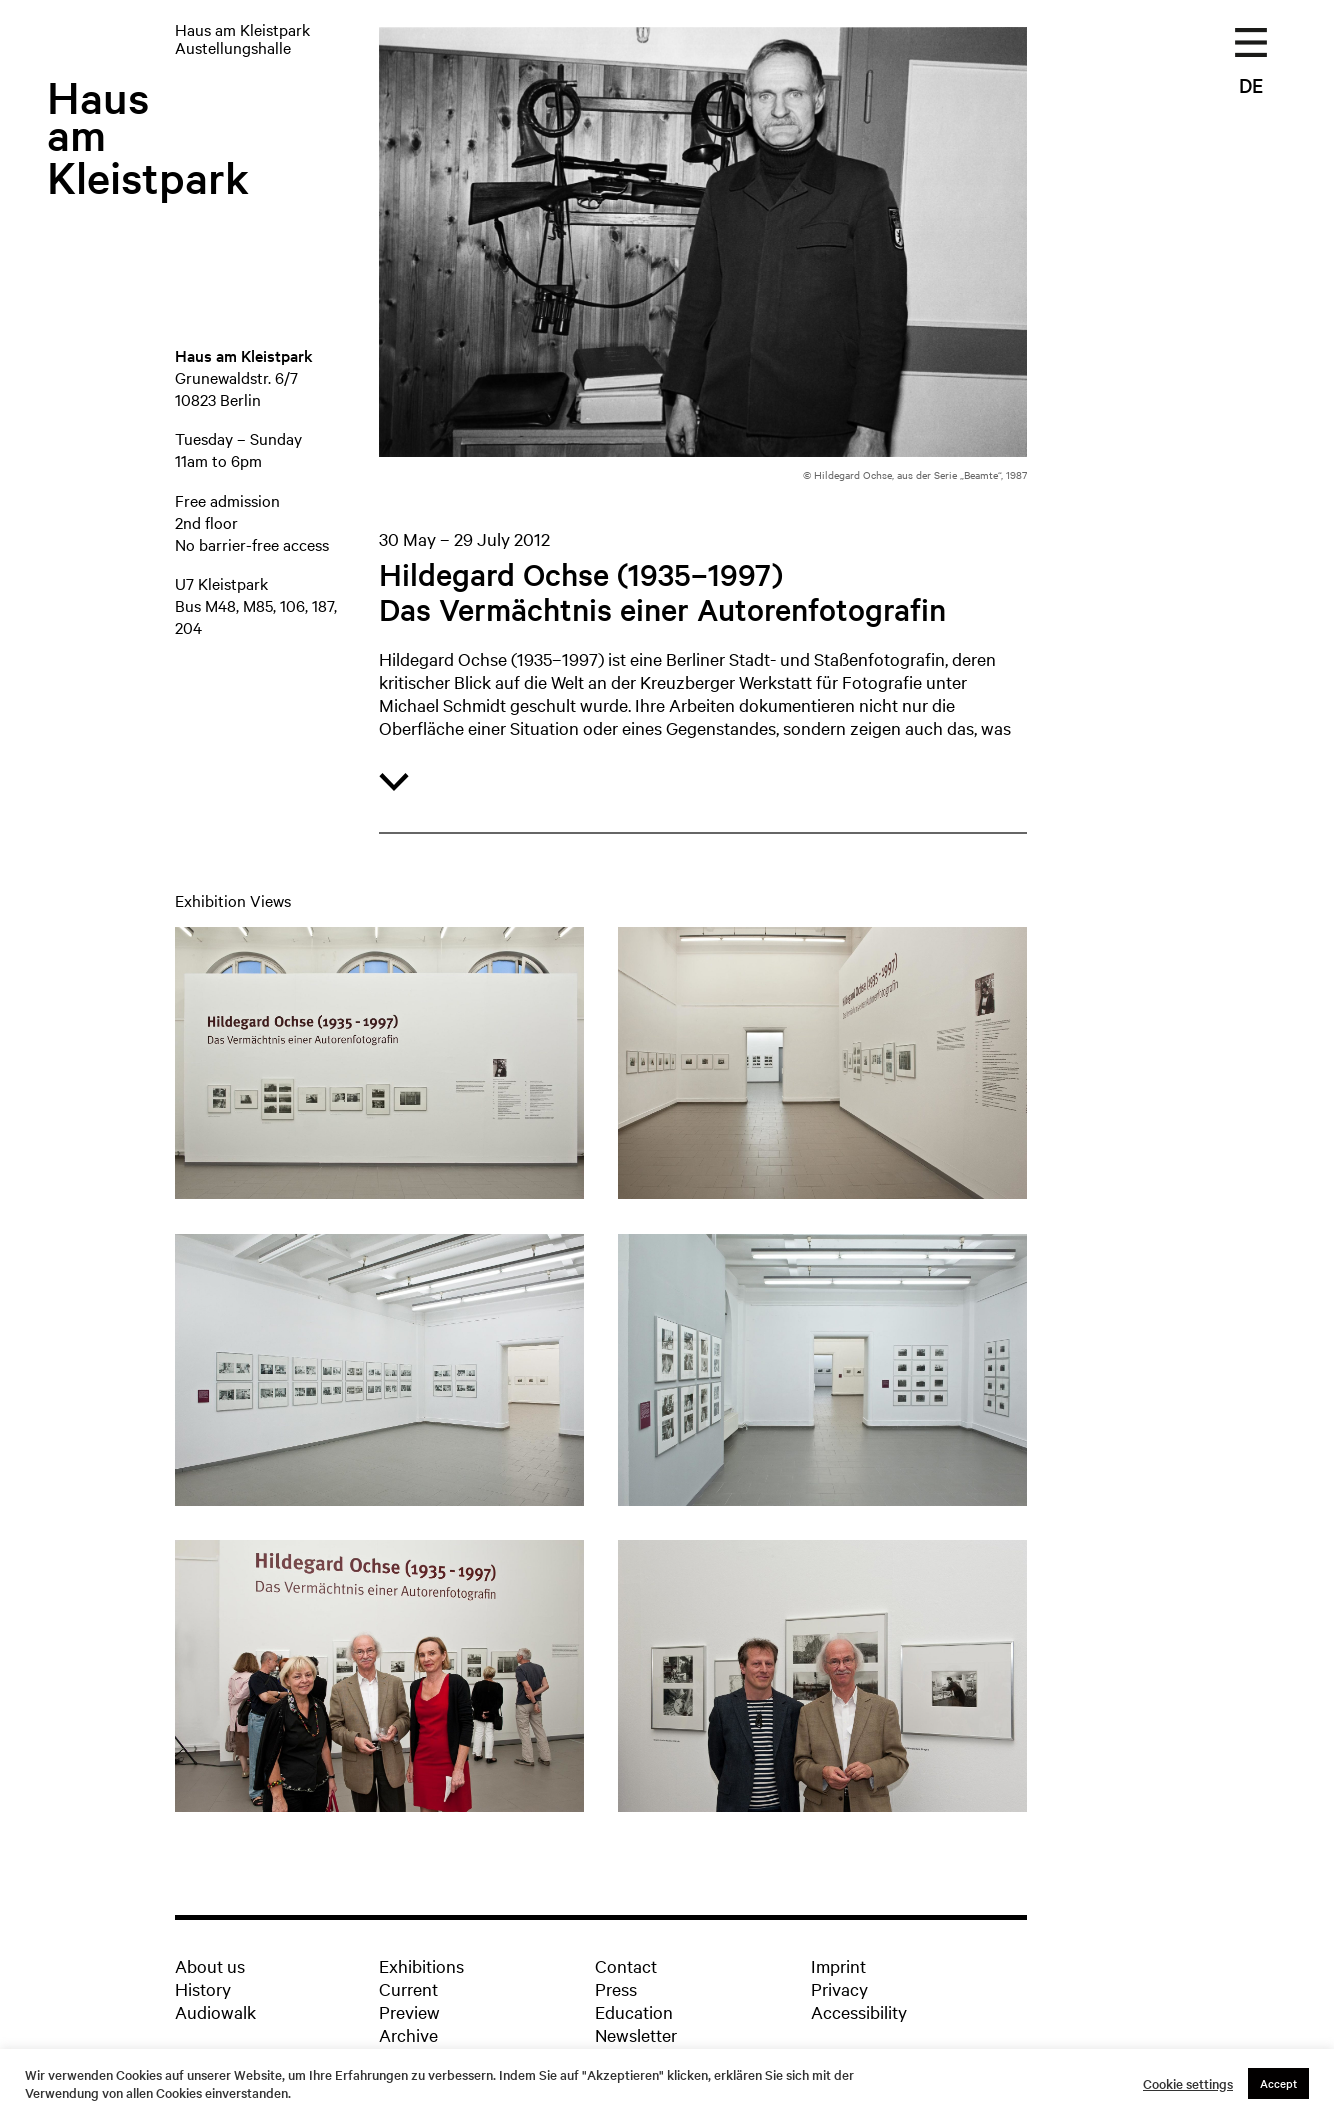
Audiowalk (215, 2011)
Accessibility (859, 2011)
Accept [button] (1278, 2083)
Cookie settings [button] (1188, 2084)
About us (210, 1965)
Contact (626, 1965)
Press (616, 1988)
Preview (409, 2011)
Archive (408, 2034)
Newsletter (636, 2034)
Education (634, 2011)
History (203, 1988)
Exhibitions (421, 1965)
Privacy (839, 1988)
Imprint (838, 1965)
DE (1251, 85)
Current (408, 1988)
